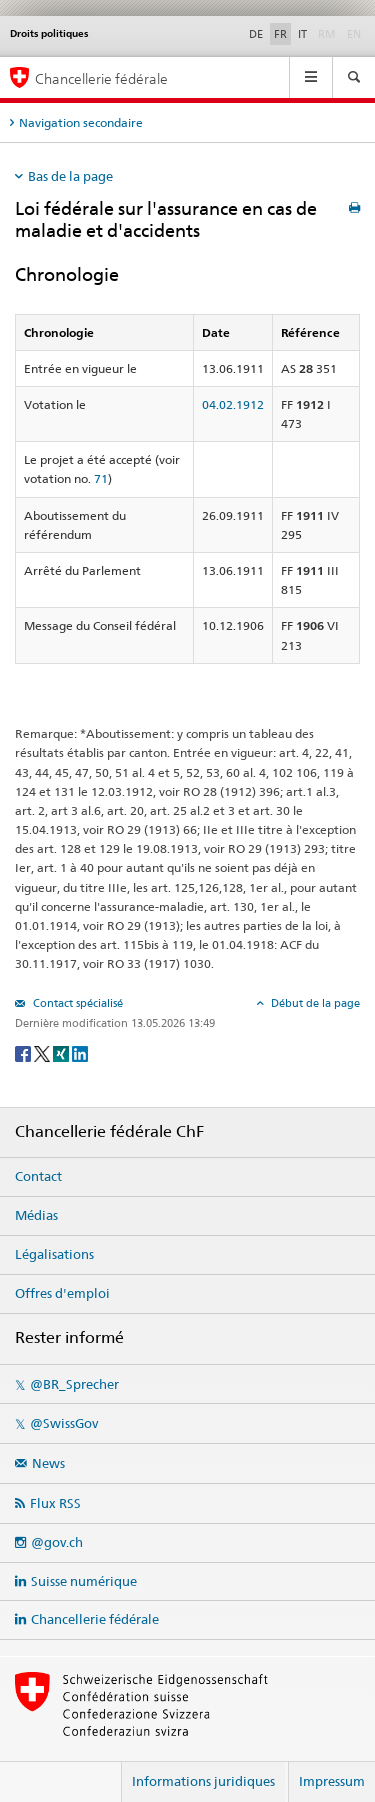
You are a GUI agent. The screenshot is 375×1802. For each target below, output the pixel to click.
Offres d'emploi (62, 1293)
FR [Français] (280, 34)
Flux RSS (55, 1503)
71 (101, 478)
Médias (36, 1215)
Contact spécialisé (76, 1003)
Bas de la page (70, 176)
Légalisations (54, 1254)
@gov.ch (57, 1542)
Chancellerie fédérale (95, 1619)
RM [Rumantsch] (327, 34)
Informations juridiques (203, 1781)
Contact (38, 1176)
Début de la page (314, 1003)
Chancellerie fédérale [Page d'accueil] (101, 78)
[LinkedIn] (80, 1052)
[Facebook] (24, 1052)
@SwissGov (64, 1423)
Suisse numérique (84, 1581)
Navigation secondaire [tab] (81, 122)
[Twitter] (43, 1052)
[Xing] (62, 1052)
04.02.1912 (233, 404)
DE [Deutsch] (256, 34)
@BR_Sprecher (74, 1384)
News (48, 1463)
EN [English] (354, 34)
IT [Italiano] (302, 34)
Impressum (332, 1781)
